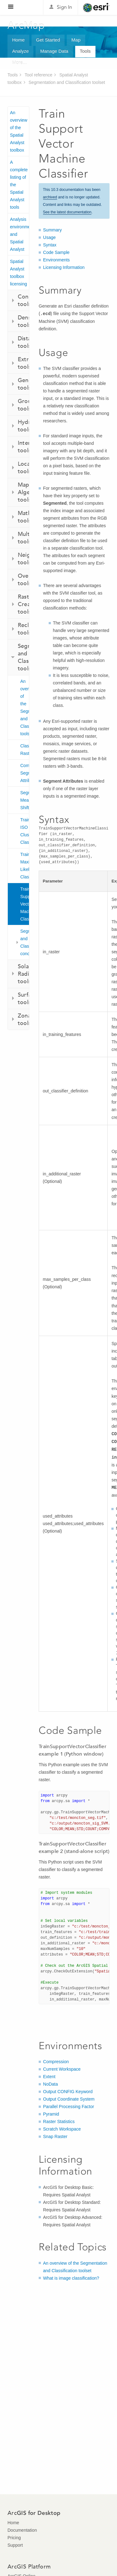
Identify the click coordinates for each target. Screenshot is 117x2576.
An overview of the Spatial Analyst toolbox (18, 131)
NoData (50, 2084)
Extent (49, 2076)
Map (75, 39)
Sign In (64, 7)
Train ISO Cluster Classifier (24, 831)
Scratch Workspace (62, 2128)
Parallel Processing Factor (68, 2106)
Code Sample (56, 252)
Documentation (22, 2530)
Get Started (48, 39)
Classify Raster (24, 749)
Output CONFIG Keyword (68, 2091)
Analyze (20, 51)
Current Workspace (61, 2069)
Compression (56, 2061)
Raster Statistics (59, 2121)
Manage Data (54, 51)
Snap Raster (55, 2136)
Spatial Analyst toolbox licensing (18, 272)
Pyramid (51, 2114)
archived (50, 197)
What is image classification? (71, 2278)
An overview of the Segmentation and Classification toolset (24, 707)
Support (15, 2545)
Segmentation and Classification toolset (67, 82)
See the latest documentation (67, 212)
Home (18, 39)
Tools (85, 51)
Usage (49, 237)
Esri (96, 7)
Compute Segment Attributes (24, 773)
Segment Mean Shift (24, 800)
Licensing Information (64, 267)
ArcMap (26, 25)
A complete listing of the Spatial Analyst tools (19, 185)
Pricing (14, 2537)
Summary (52, 229)
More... (19, 62)
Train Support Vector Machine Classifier (24, 904)
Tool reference (38, 74)
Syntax (49, 244)
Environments (56, 259)
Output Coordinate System (69, 2099)
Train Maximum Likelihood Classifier (24, 865)
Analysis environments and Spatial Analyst (19, 234)
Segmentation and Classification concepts (24, 942)
